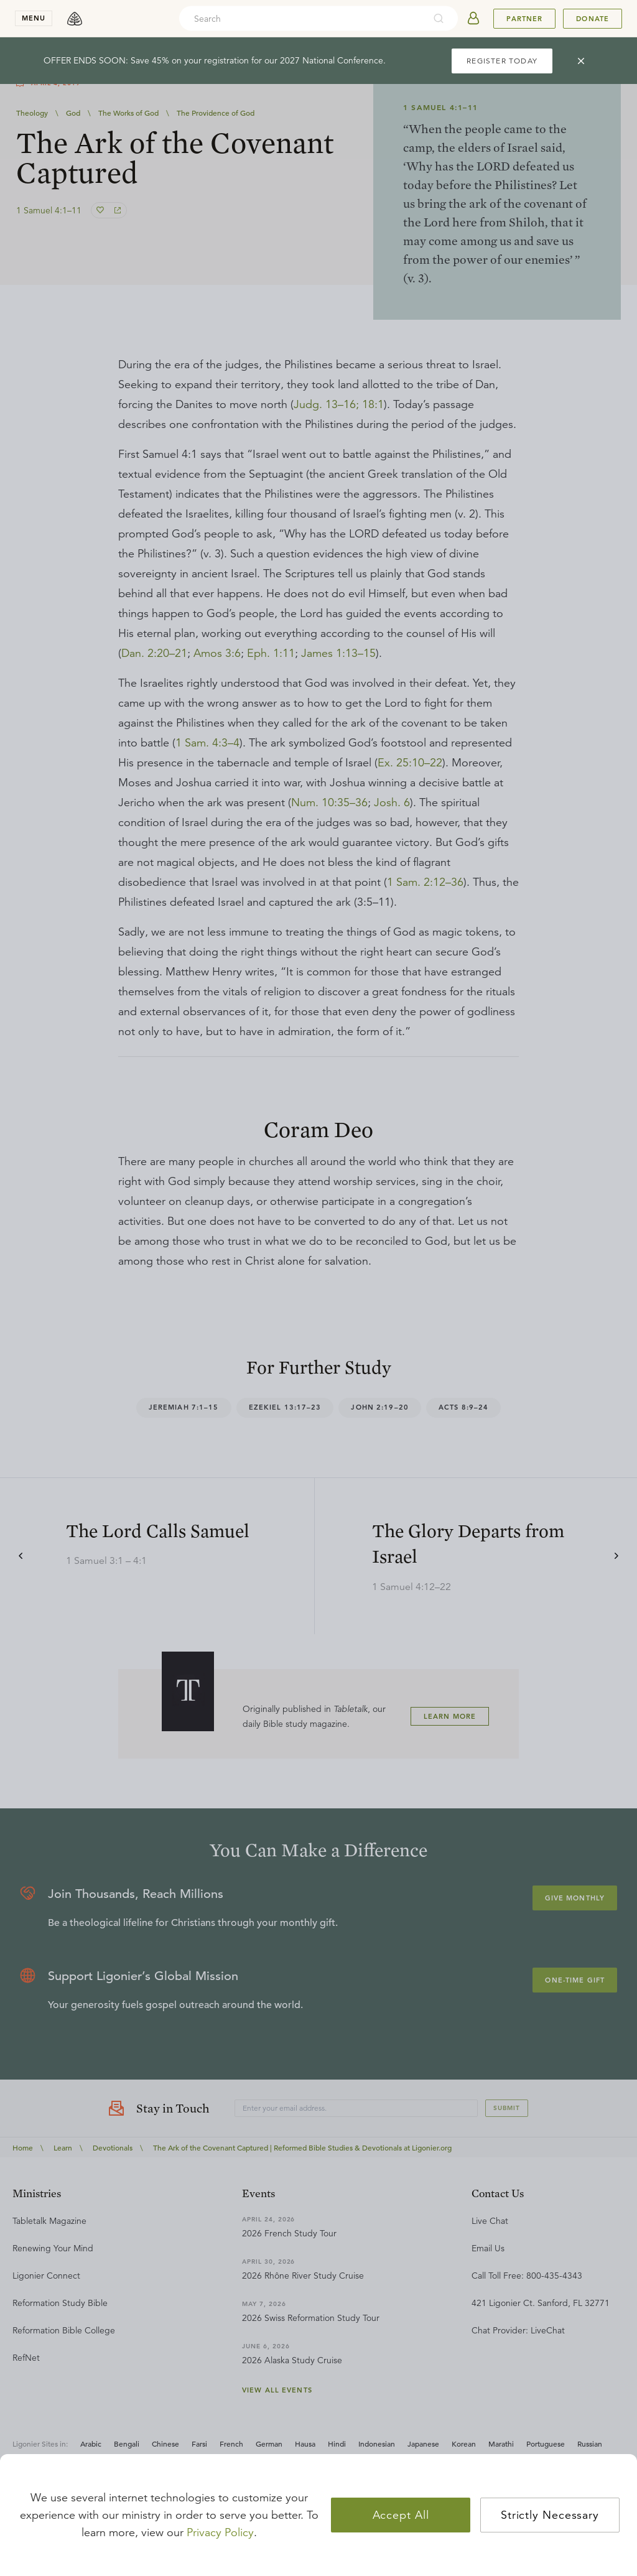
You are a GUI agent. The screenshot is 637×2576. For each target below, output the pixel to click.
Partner (524, 18)
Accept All (401, 2515)
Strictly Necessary (550, 2515)
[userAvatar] (473, 18)
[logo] (74, 18)
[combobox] (302, 19)
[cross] (581, 61)
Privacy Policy (220, 2532)
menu (33, 18)
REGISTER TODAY (502, 60)
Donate (592, 18)
